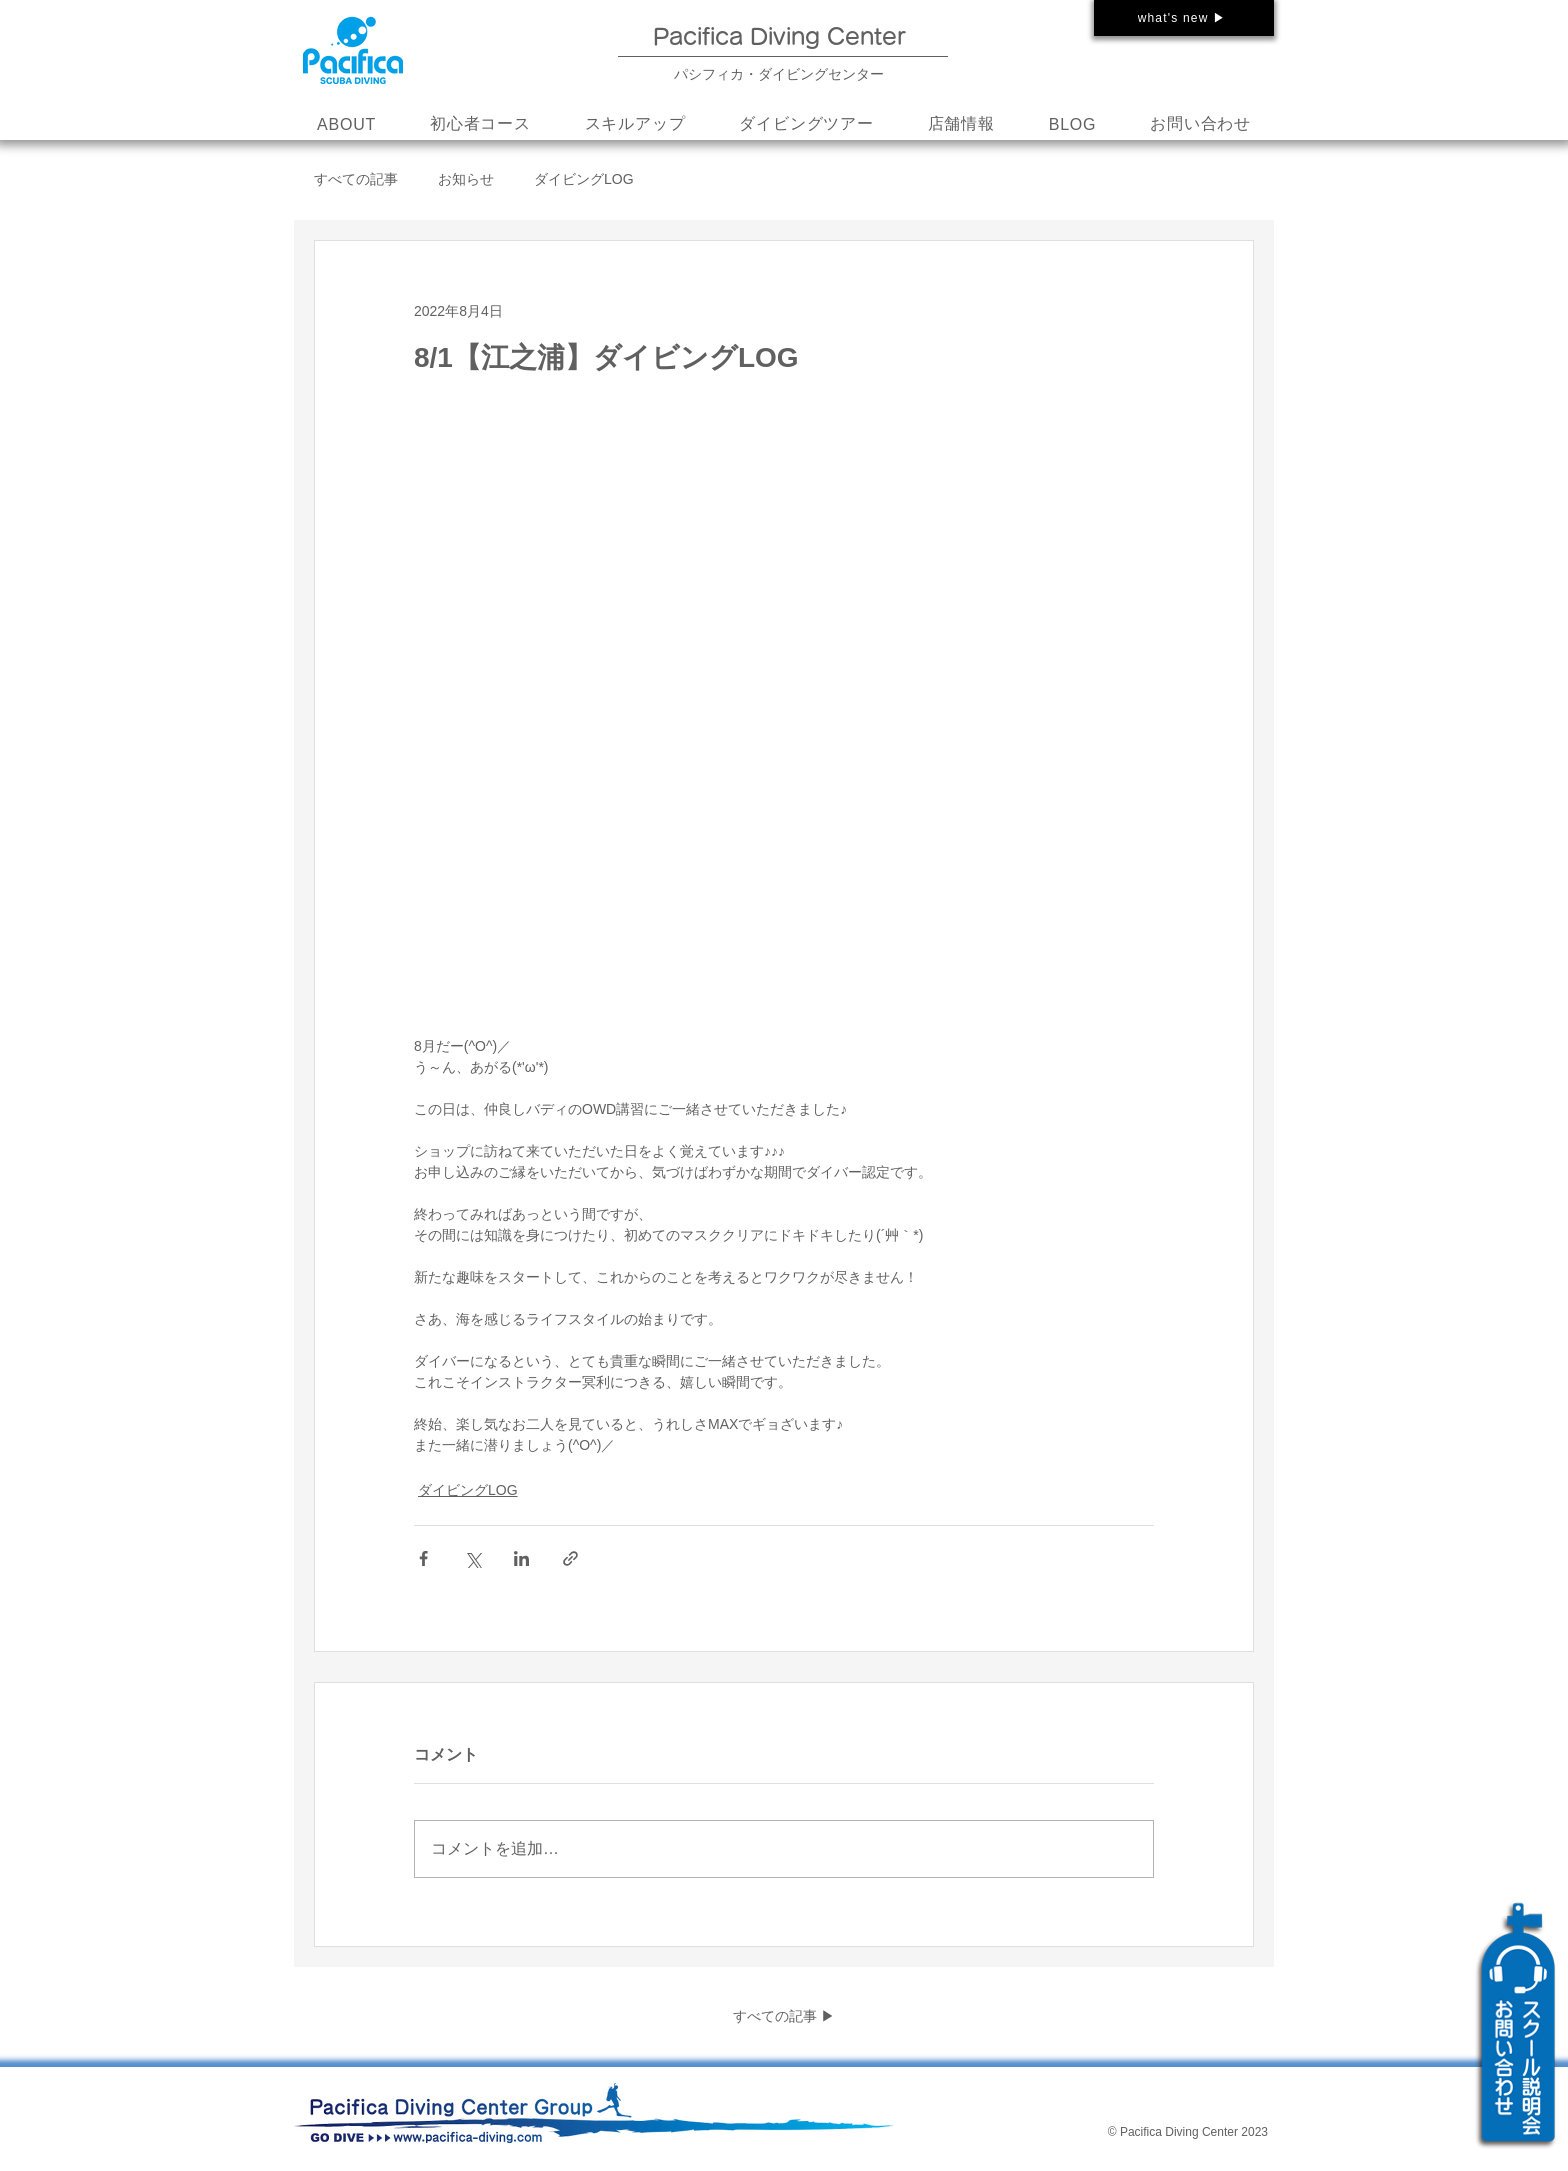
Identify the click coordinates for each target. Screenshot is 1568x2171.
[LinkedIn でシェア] (521, 1558)
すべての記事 (356, 179)
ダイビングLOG (584, 179)
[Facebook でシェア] (423, 1558)
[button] (635, 125)
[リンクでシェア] (570, 1558)
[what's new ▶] (1184, 18)
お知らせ (466, 179)
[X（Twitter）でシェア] (472, 1558)
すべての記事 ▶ (784, 2016)
